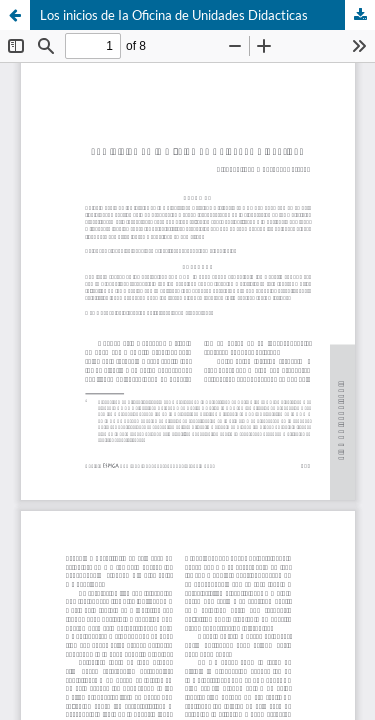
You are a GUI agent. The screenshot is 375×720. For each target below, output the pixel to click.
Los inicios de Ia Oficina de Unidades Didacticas (174, 15)
